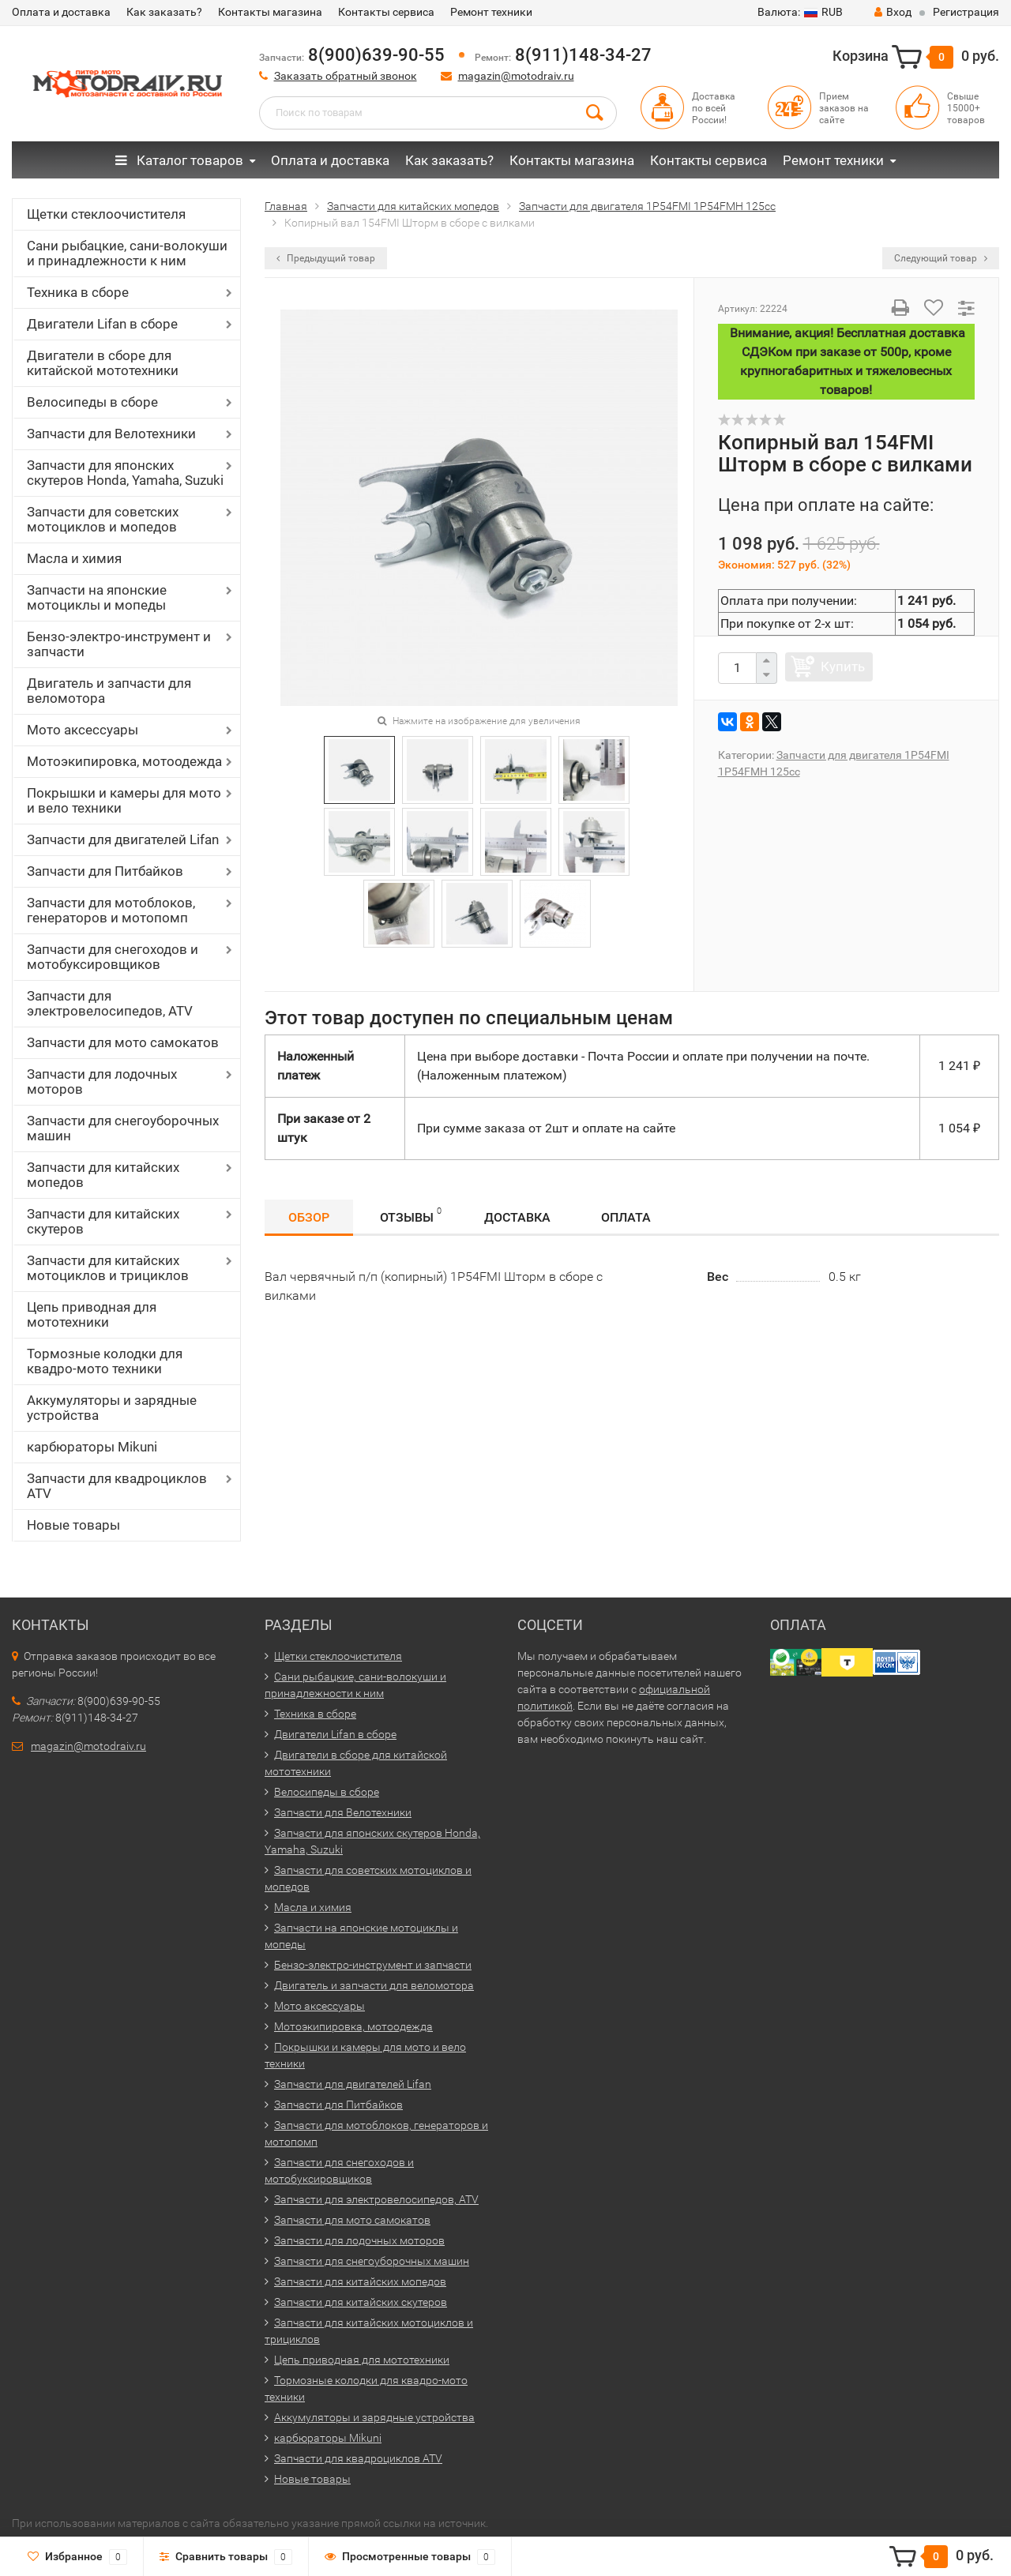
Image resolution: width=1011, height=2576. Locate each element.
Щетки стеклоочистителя (106, 214)
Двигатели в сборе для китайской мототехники (103, 362)
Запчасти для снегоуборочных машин (123, 1128)
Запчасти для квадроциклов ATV (117, 1485)
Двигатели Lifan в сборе (102, 324)
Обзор (308, 1217)
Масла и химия (74, 558)
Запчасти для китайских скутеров (103, 1221)
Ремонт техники (491, 12)
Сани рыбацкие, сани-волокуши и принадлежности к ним (127, 253)
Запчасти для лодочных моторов (102, 1081)
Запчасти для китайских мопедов (103, 1174)
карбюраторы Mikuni (92, 1447)
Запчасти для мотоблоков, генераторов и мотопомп (111, 910)
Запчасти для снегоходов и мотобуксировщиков (112, 956)
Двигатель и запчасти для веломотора (109, 690)
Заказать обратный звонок (345, 75)
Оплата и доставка (61, 12)
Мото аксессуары (82, 730)
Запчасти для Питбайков (105, 871)
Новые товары (73, 1525)
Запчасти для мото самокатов (123, 1042)
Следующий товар (940, 258)
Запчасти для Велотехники (111, 433)
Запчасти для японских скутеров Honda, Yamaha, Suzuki (125, 472)
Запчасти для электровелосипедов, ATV (110, 1003)
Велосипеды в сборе (92, 402)
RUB (800, 12)
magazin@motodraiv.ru (516, 75)
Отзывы (411, 1215)
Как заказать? (164, 12)
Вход (892, 12)
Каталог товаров (179, 160)
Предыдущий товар (325, 258)
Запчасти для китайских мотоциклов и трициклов (108, 1267)
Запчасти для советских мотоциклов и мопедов (103, 519)
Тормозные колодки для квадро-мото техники (104, 1361)
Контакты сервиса (386, 12)
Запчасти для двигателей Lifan (123, 839)
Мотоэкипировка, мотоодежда (124, 761)
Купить (843, 666)
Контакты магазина (270, 12)
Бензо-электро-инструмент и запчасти (119, 644)
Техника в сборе (78, 292)
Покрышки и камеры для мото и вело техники (124, 800)
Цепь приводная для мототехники (91, 1314)
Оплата (626, 1217)
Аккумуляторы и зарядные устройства (112, 1407)
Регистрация (966, 12)
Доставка (517, 1217)
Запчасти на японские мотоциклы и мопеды (97, 597)
